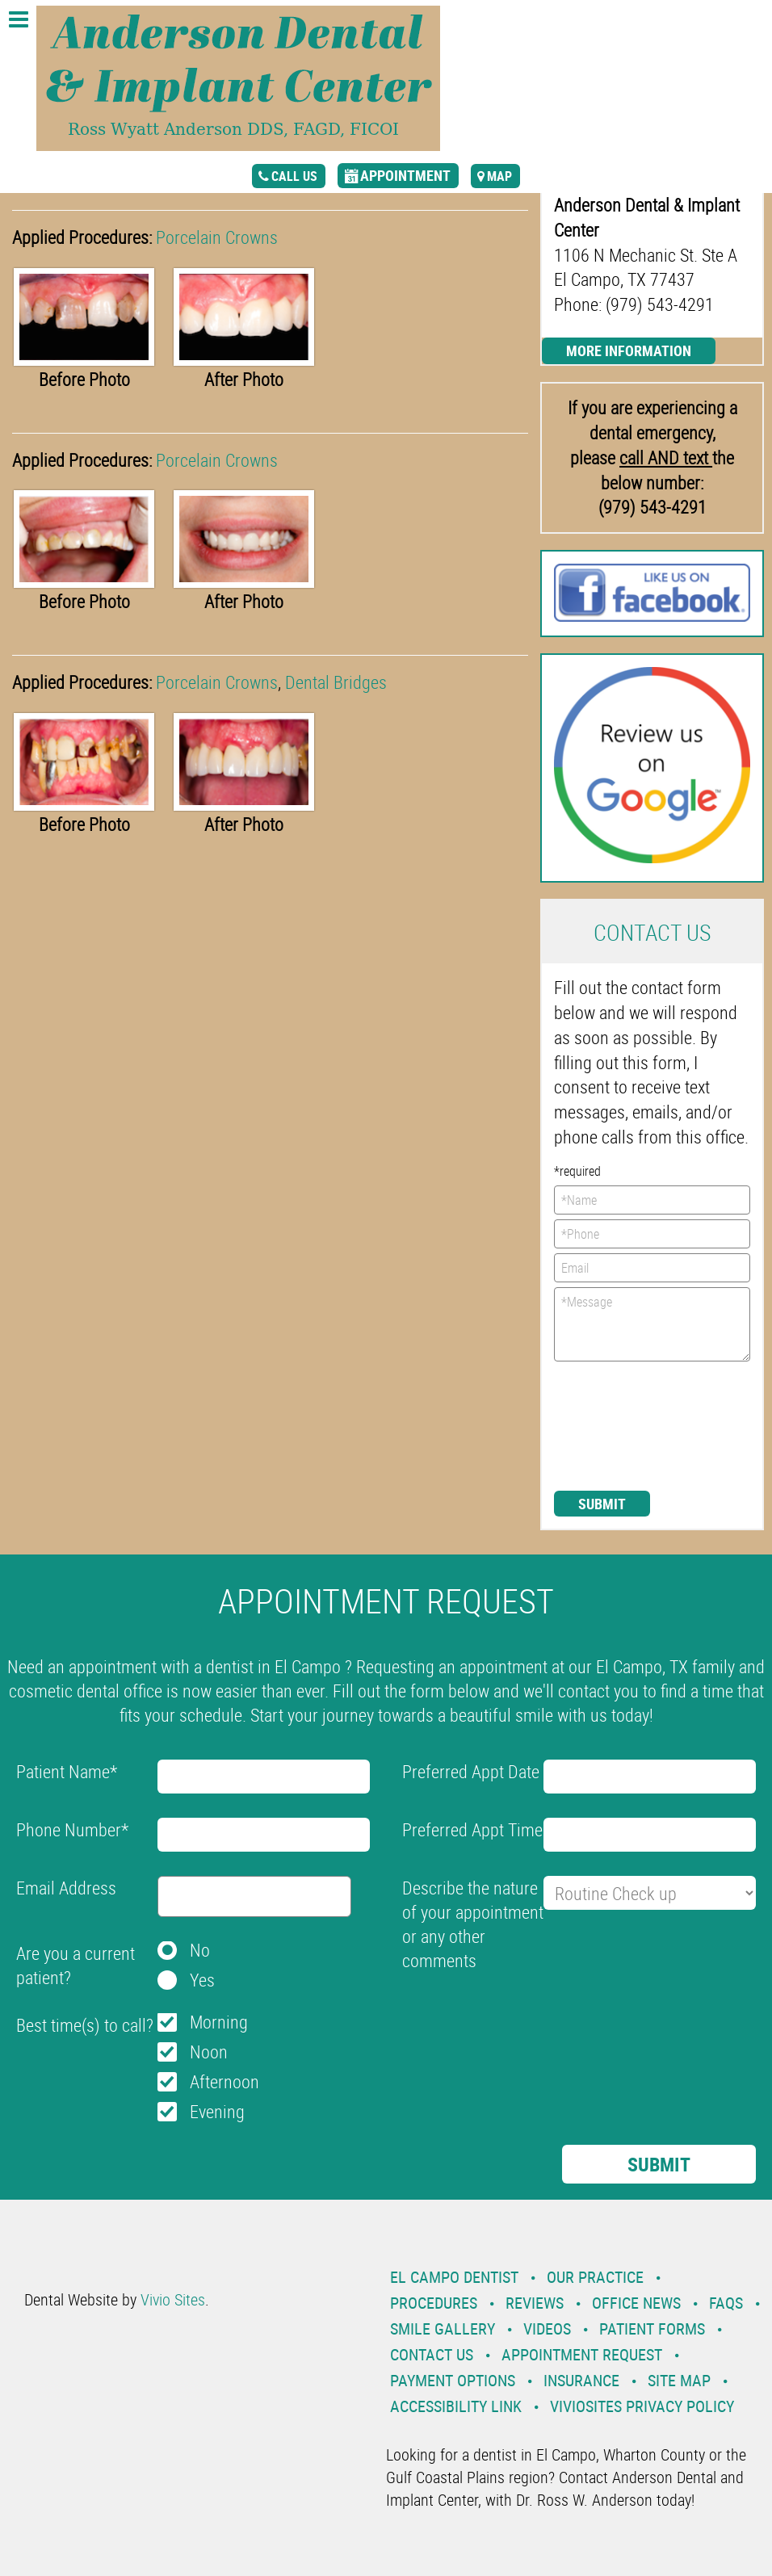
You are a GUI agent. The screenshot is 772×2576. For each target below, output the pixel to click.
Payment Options (452, 2380)
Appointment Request (581, 2354)
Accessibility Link (456, 2406)
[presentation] (620, 1424)
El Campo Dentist (454, 2277)
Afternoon (224, 2081)
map (499, 176)
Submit (602, 1503)
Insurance (581, 2380)
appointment (405, 175)
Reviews (535, 2303)
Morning (219, 2021)
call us (294, 176)
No (200, 1949)
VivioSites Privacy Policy (642, 2406)
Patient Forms (652, 2328)
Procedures (433, 2303)
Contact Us (431, 2354)
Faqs (726, 2303)
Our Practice (595, 2277)
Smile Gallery (442, 2328)
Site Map (679, 2380)
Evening (217, 2111)
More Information (628, 350)
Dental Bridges (336, 682)
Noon (209, 2051)
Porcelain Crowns (217, 237)
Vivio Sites (173, 2299)
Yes (202, 1979)
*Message (652, 1324)
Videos (547, 2328)
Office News (636, 2303)
